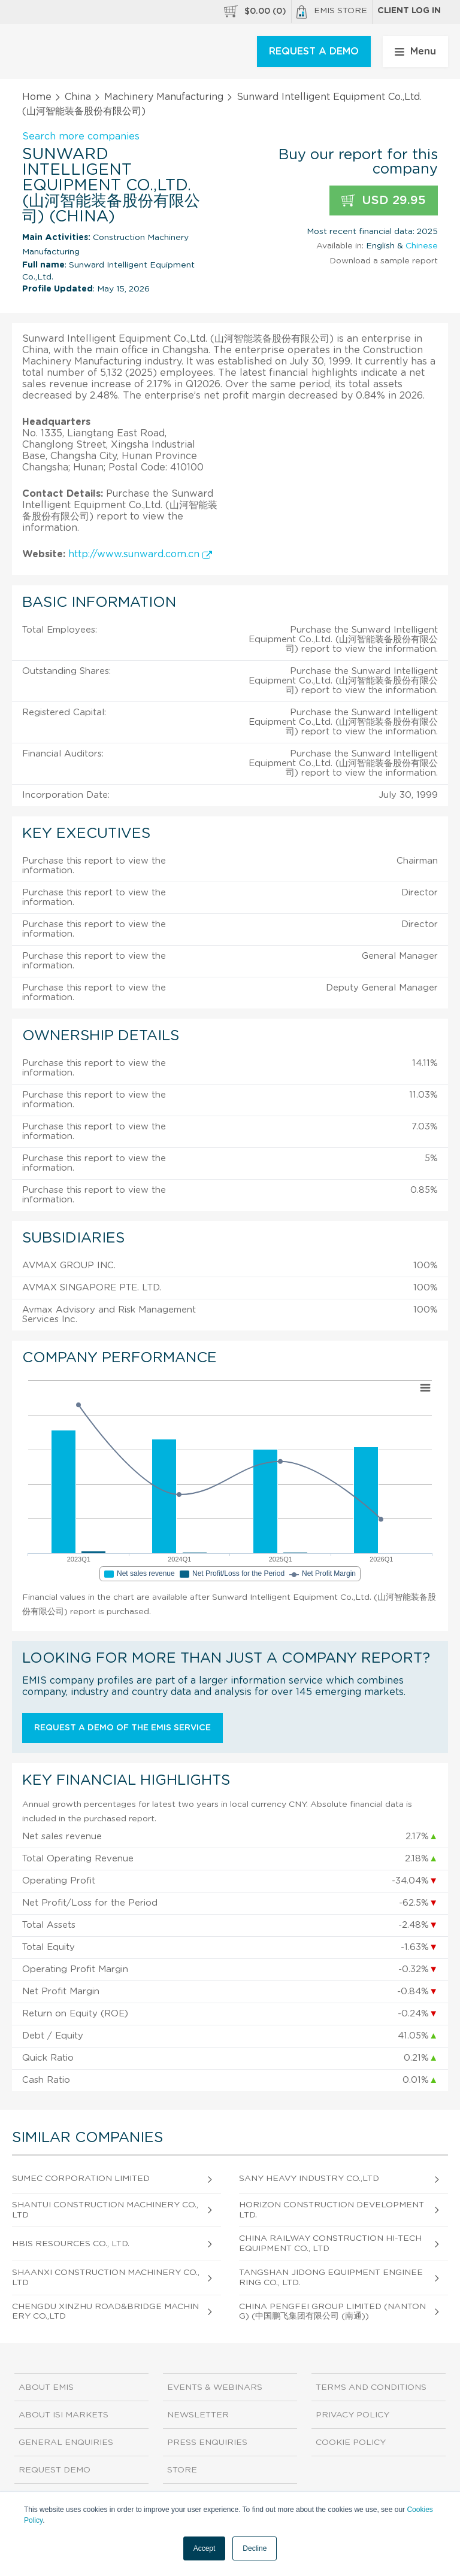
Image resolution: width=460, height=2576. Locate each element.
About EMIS (46, 2387)
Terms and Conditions (371, 2387)
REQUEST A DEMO (314, 51)
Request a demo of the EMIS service (122, 1728)
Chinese (421, 246)
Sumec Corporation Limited (81, 2178)
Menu (415, 51)
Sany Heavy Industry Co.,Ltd (309, 2178)
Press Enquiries (207, 2442)
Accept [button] (204, 2548)
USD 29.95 (383, 201)
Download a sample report (383, 261)
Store (182, 2470)
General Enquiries (66, 2442)
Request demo (54, 2470)
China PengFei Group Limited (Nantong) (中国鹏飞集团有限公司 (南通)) (332, 2311)
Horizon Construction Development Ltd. (331, 2210)
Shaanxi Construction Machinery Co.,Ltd (105, 2277)
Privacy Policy (352, 2415)
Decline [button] (255, 2548)
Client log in (409, 11)
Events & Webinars (214, 2387)
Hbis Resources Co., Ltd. (70, 2244)
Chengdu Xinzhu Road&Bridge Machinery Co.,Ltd (105, 2311)
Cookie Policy (351, 2442)
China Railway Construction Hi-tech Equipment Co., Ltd (330, 2243)
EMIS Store (331, 12)
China (78, 97)
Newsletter (198, 2415)
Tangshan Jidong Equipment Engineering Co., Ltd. (331, 2277)
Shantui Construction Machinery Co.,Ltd (105, 2210)
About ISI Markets (63, 2415)
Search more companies (81, 136)
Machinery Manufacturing (163, 97)
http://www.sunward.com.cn (140, 554)
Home (37, 97)
